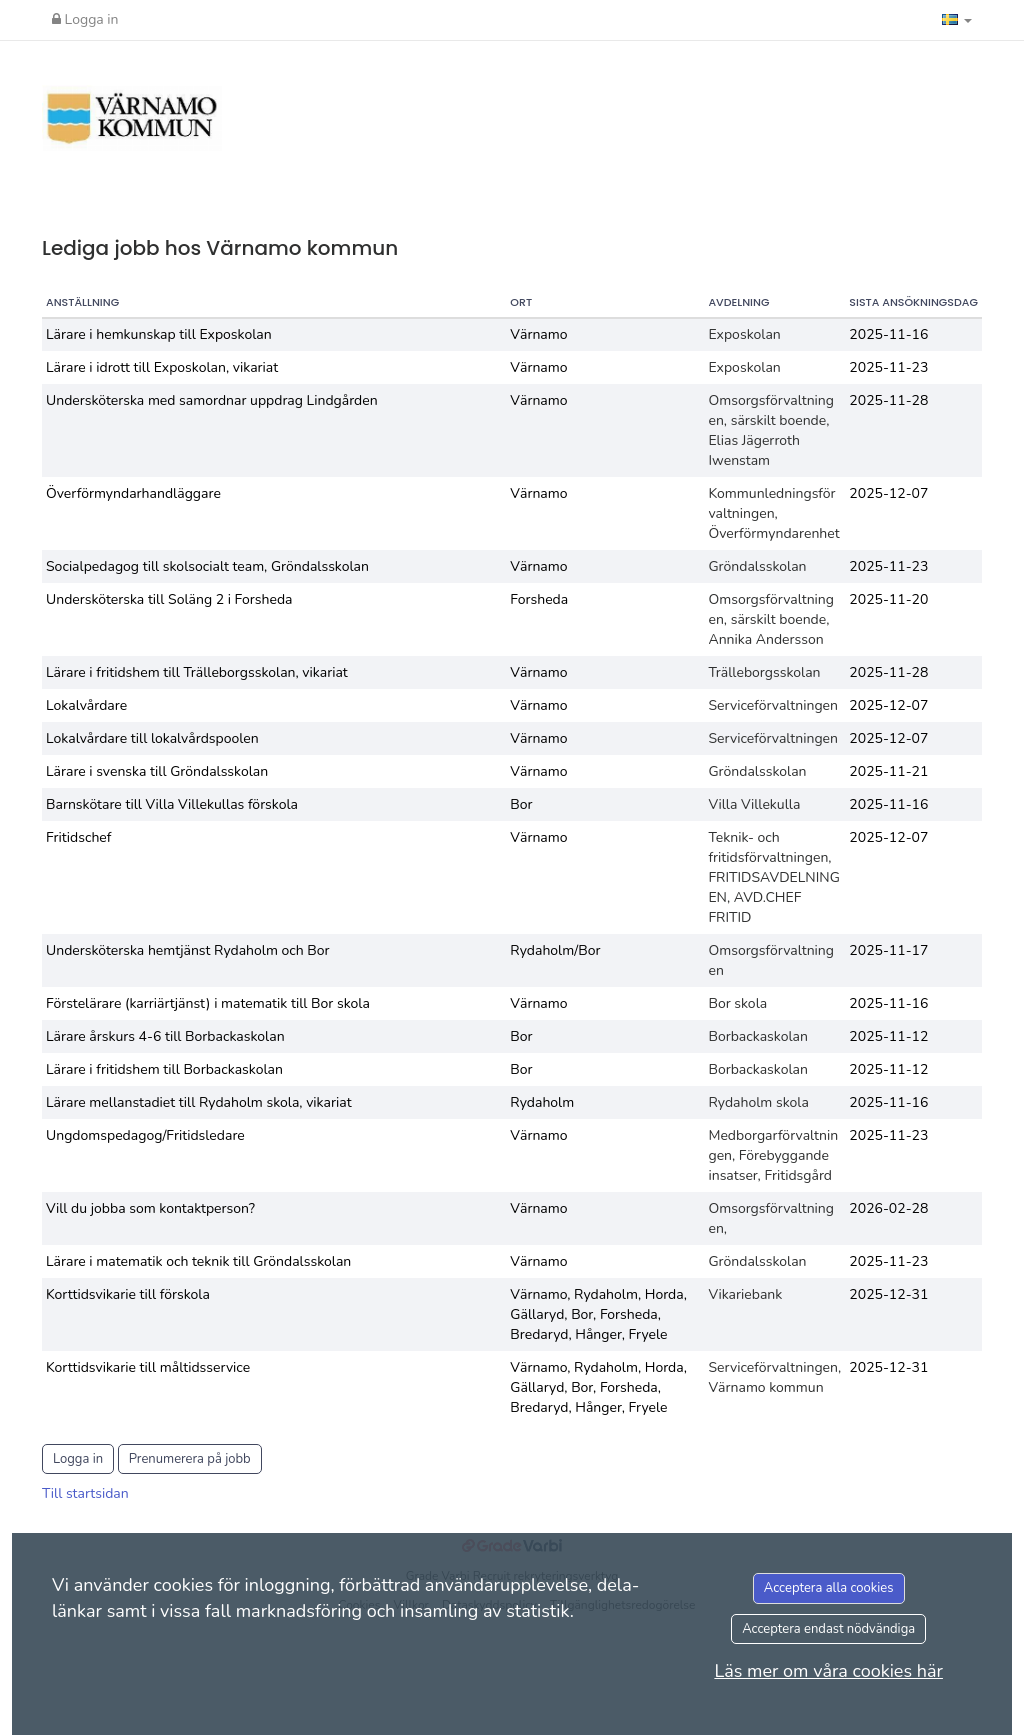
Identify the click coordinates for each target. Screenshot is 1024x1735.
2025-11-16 (888, 334)
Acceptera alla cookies (829, 1588)
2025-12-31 (888, 1294)
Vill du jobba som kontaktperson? (150, 1208)
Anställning (82, 302)
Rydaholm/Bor (555, 950)
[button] (957, 20)
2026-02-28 (888, 1208)
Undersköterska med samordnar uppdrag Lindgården (212, 400)
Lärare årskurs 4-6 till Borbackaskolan (165, 1036)
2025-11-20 (888, 599)
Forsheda (539, 599)
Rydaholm (542, 1102)
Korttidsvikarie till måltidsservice (148, 1367)
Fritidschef (78, 837)
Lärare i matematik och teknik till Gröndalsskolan (198, 1261)
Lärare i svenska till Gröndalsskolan (157, 771)
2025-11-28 (888, 400)
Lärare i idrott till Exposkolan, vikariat (162, 367)
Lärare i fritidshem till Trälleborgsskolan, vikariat (197, 672)
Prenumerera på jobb (190, 1459)
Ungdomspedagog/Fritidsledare (145, 1135)
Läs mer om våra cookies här (828, 1671)
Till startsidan (85, 1493)
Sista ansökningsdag (913, 302)
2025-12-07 (888, 493)
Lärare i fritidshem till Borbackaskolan (164, 1069)
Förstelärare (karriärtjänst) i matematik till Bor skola (208, 1003)
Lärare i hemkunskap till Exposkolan (159, 334)
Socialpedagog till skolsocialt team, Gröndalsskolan (207, 566)
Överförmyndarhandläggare (133, 493)
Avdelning (738, 302)
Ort (521, 302)
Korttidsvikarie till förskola (128, 1294)
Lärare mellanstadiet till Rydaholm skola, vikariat (199, 1102)
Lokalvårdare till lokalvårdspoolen (152, 738)
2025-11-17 (888, 950)
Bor (521, 804)
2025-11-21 (888, 771)
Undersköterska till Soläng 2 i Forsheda (169, 599)
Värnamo (538, 334)
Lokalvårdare (86, 705)
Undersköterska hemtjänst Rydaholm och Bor (188, 950)
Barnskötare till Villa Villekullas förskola (172, 804)
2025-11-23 (888, 367)
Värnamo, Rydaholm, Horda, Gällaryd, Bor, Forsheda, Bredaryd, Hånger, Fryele (598, 1314)
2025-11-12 (888, 1036)
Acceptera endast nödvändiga (828, 1629)
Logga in (85, 19)
